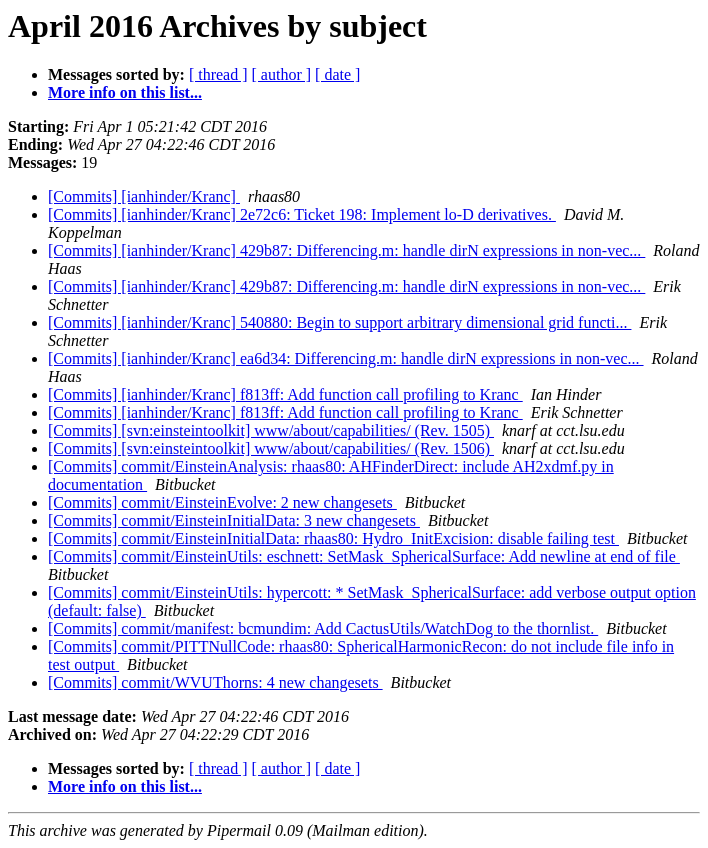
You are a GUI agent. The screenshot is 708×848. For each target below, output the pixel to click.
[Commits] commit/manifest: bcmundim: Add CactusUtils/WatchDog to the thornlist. (323, 628)
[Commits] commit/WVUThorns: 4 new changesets (215, 682)
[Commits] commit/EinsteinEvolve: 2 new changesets (222, 502)
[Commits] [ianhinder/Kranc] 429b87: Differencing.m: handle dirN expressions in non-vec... (346, 250)
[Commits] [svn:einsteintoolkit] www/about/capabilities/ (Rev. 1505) (271, 430)
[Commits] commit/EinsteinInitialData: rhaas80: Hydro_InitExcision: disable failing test (333, 538)
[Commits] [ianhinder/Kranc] (144, 196)
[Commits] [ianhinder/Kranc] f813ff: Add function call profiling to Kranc (285, 394)
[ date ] (337, 74)
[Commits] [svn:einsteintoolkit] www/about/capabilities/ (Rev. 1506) (271, 448)
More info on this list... (125, 92)
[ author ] (282, 74)
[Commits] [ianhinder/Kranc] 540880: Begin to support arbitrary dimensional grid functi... (339, 322)
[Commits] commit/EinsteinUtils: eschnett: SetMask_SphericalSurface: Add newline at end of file (364, 556)
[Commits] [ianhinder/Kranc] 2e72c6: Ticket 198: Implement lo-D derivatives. (302, 214)
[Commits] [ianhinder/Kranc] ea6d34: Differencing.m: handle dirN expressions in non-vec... (346, 358)
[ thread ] (218, 74)
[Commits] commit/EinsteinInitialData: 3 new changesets (234, 520)
